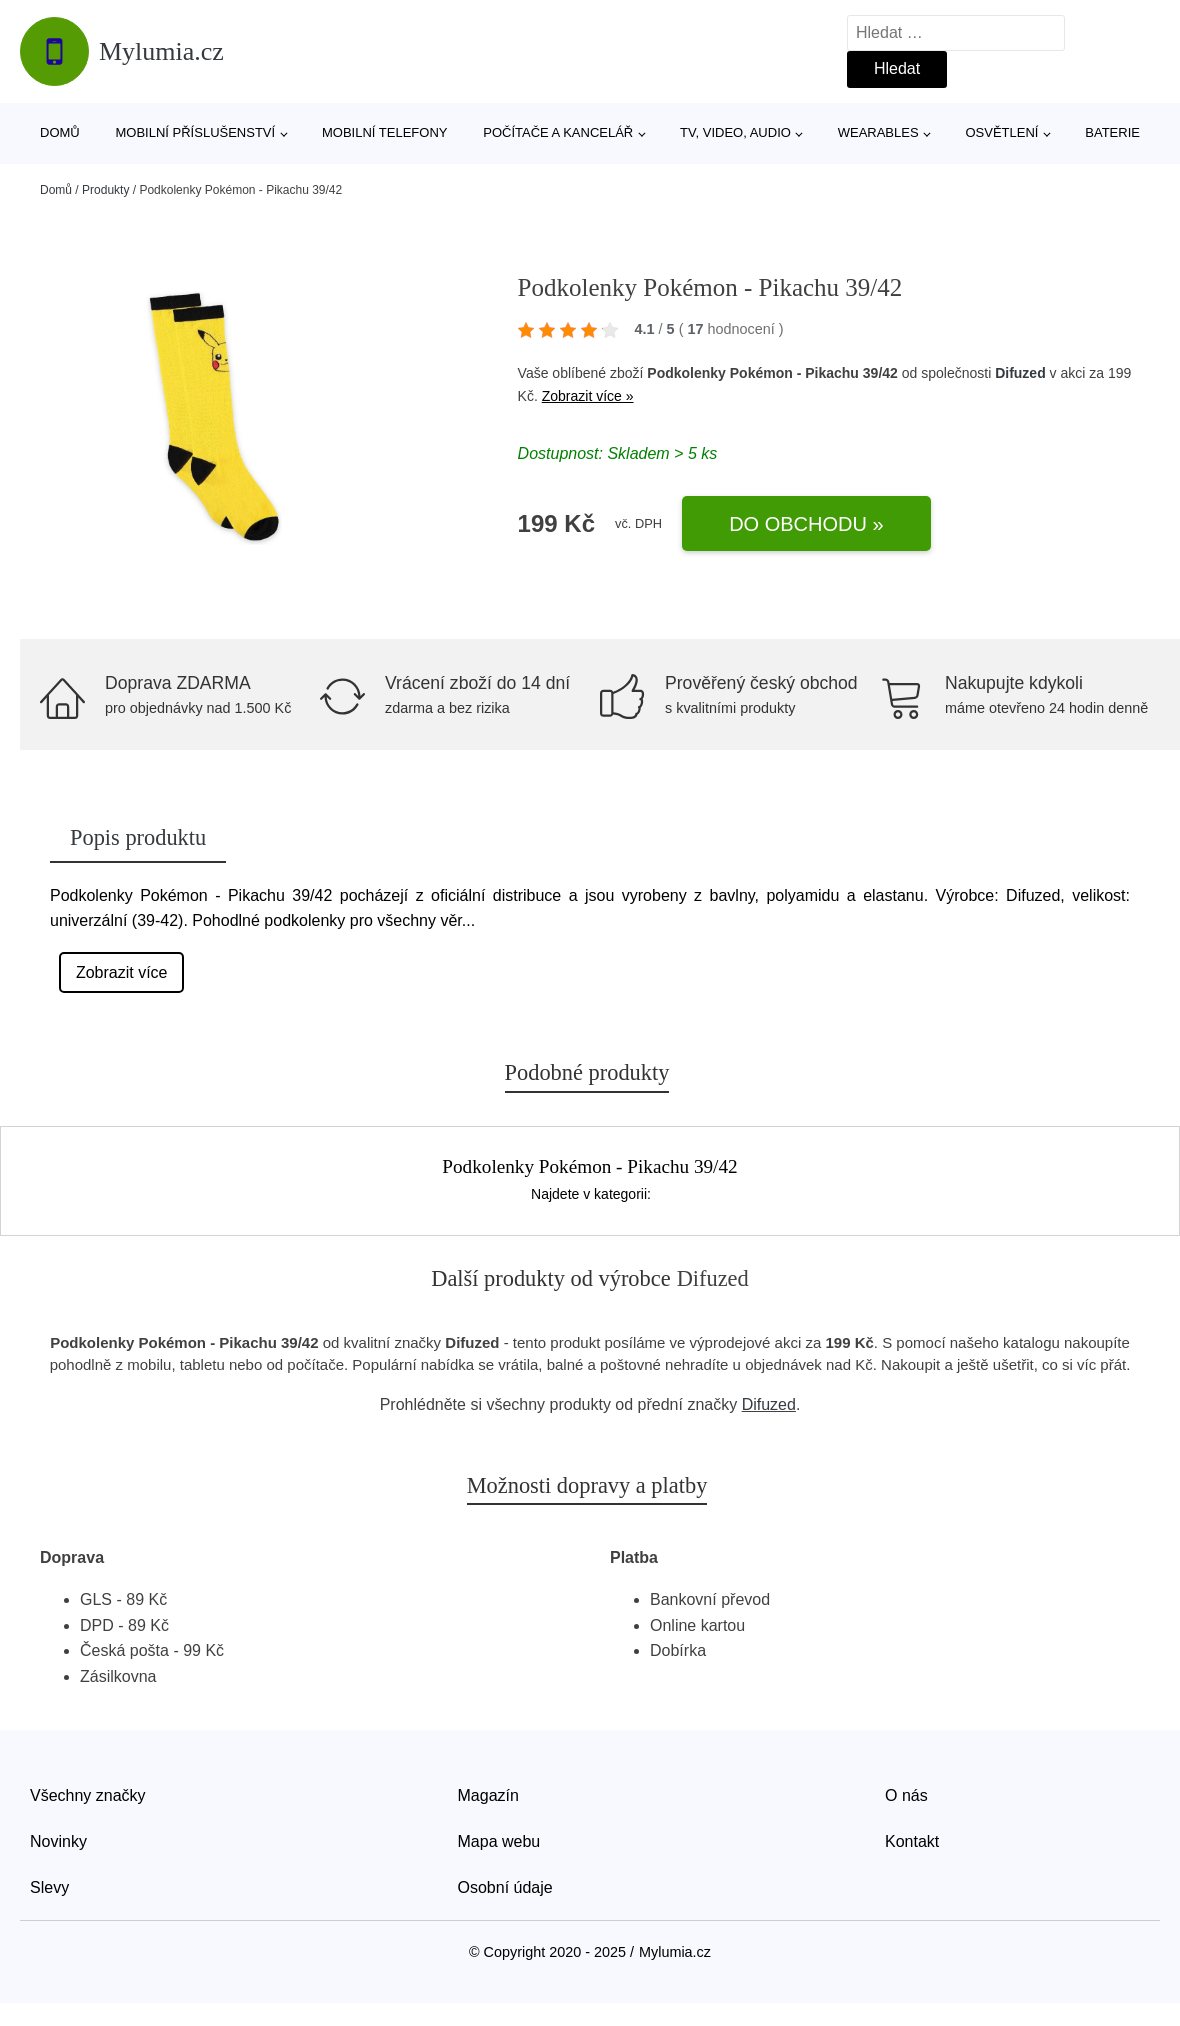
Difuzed (1020, 373)
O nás (906, 1795)
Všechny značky (88, 1795)
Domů (60, 132)
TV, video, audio (735, 132)
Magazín (488, 1795)
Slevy (49, 1887)
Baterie (1112, 132)
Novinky (58, 1841)
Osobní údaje (505, 1887)
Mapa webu (499, 1841)
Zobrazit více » (588, 396)
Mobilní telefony (384, 132)
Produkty (105, 190)
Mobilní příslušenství (196, 132)
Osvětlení (1001, 132)
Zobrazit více (122, 972)
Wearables (878, 132)
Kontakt (912, 1841)
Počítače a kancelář (558, 132)
